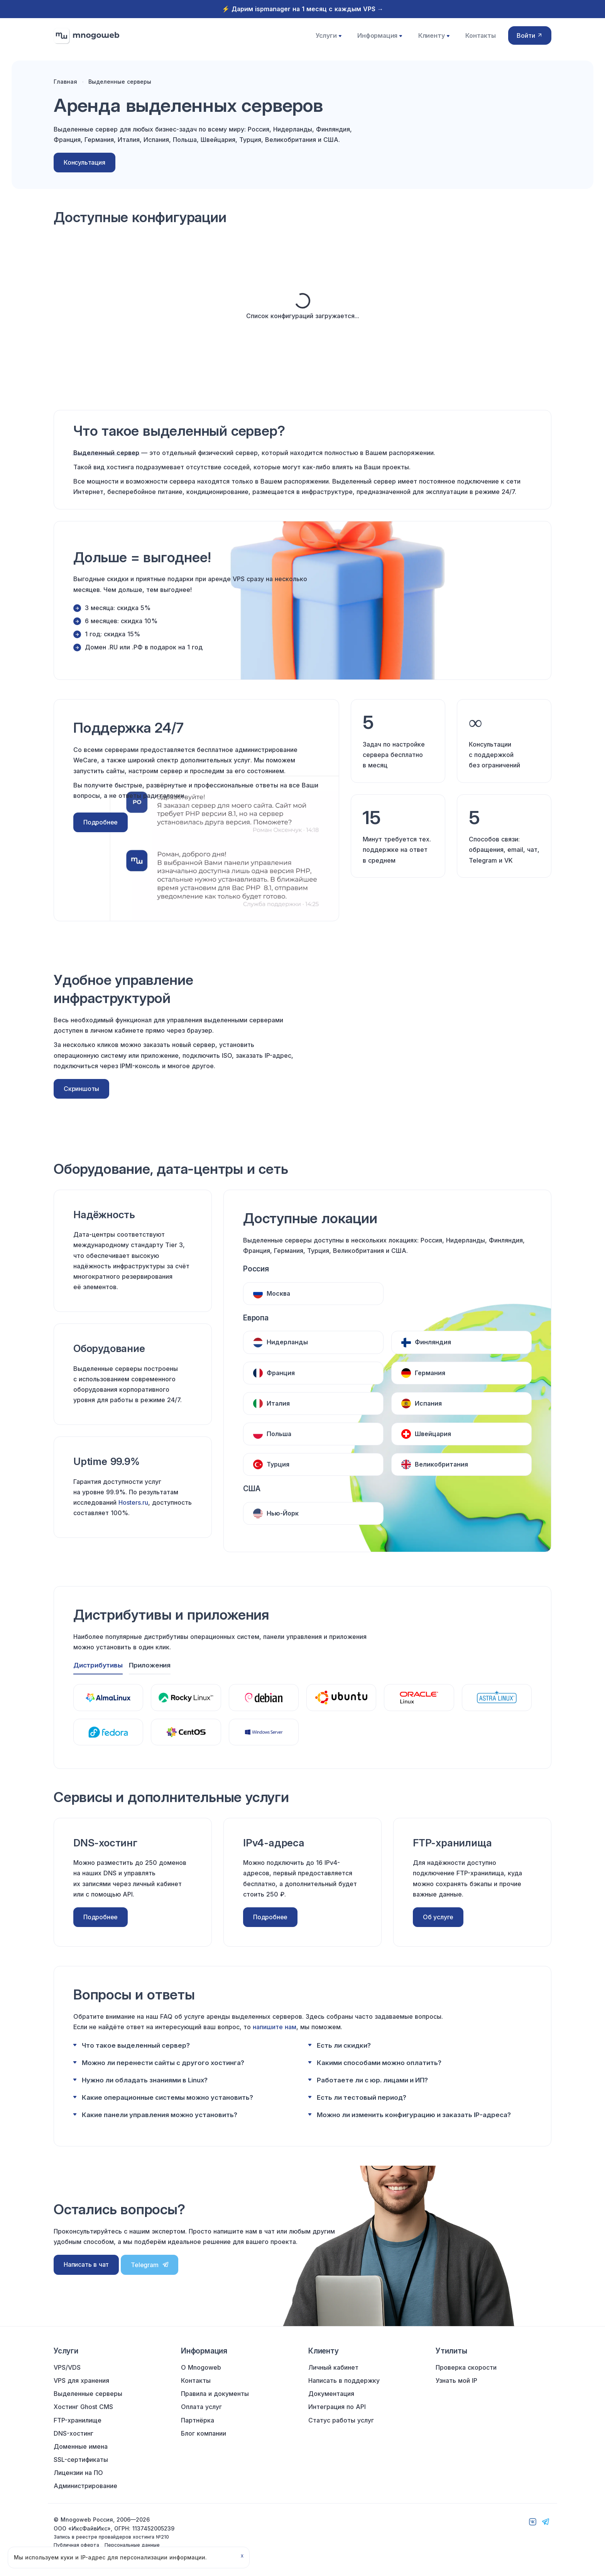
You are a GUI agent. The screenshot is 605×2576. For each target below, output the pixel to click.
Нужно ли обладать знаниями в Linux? (145, 2077)
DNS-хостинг (73, 2433)
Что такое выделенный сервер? (136, 2043)
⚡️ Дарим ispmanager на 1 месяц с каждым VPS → (303, 9)
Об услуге (438, 1914)
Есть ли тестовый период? (361, 2095)
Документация (331, 2393)
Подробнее (100, 834)
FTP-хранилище (77, 2420)
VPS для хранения (81, 2380)
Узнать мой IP (456, 2380)
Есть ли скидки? (344, 2043)
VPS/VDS (67, 2367)
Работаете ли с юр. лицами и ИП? (372, 2077)
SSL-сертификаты (81, 2459)
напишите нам (274, 2024)
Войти (530, 39)
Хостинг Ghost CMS (83, 2407)
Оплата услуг (201, 2407)
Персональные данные (132, 2545)
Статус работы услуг (341, 2420)
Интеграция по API (337, 2407)
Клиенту (433, 39)
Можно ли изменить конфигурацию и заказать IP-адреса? (414, 2112)
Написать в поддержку (344, 2380)
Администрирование (85, 2486)
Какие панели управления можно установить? (159, 2112)
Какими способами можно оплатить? (379, 2060)
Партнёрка (197, 2420)
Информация (380, 39)
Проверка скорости (466, 2367)
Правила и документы (215, 2393)
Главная (65, 91)
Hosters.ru (133, 1514)
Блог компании (203, 2433)
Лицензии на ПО (78, 2473)
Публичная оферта (76, 2545)
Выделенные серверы (88, 2393)
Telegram (149, 2262)
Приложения (151, 1662)
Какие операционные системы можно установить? (167, 2095)
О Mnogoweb (201, 2367)
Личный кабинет (333, 2367)
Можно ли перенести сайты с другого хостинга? (163, 2060)
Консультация (84, 171)
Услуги (329, 39)
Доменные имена (81, 2446)
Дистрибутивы (98, 1662)
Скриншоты (81, 1100)
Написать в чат (86, 2262)
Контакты (478, 38)
